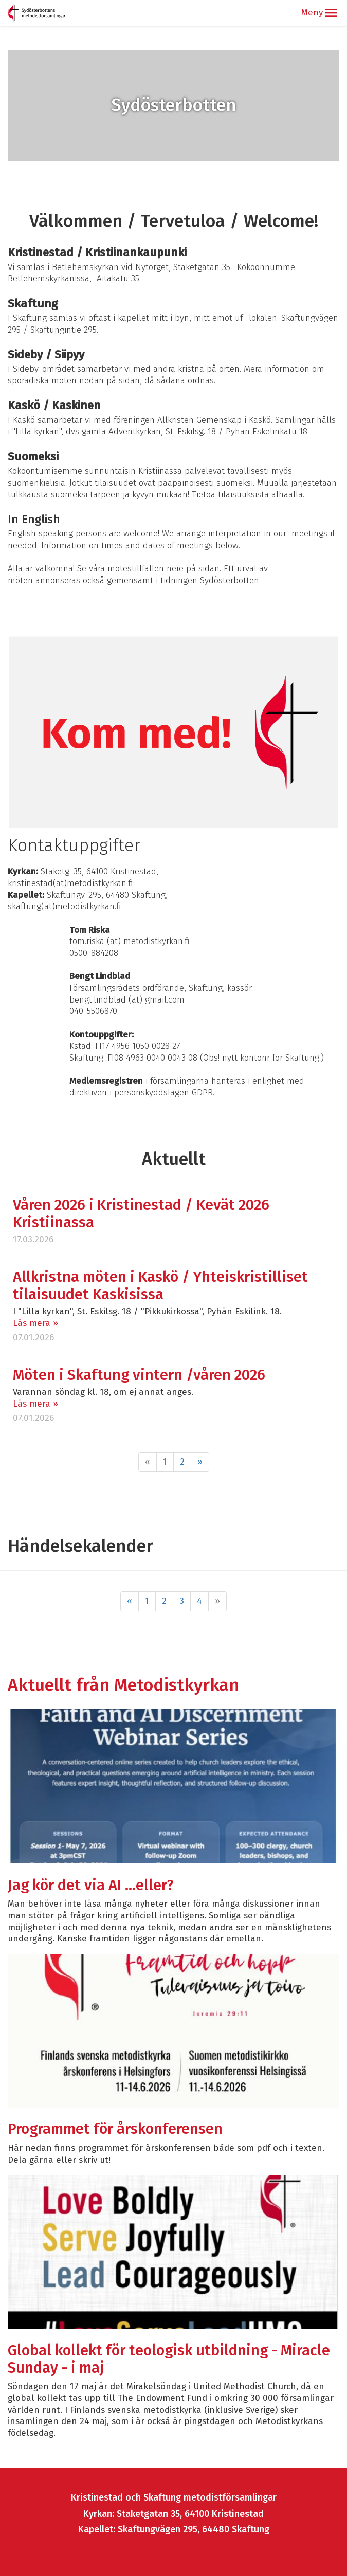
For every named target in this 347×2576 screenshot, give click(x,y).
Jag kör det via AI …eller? (92, 1885)
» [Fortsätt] (200, 1461)
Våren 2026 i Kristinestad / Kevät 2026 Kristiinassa (141, 1214)
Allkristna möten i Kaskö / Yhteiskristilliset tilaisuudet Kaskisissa (160, 1285)
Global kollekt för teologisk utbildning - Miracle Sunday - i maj (169, 2359)
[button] (331, 13)
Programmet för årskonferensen (115, 2129)
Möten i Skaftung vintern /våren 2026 (139, 1375)
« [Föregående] (129, 1600)
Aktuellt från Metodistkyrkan (123, 1685)
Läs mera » (35, 1323)
